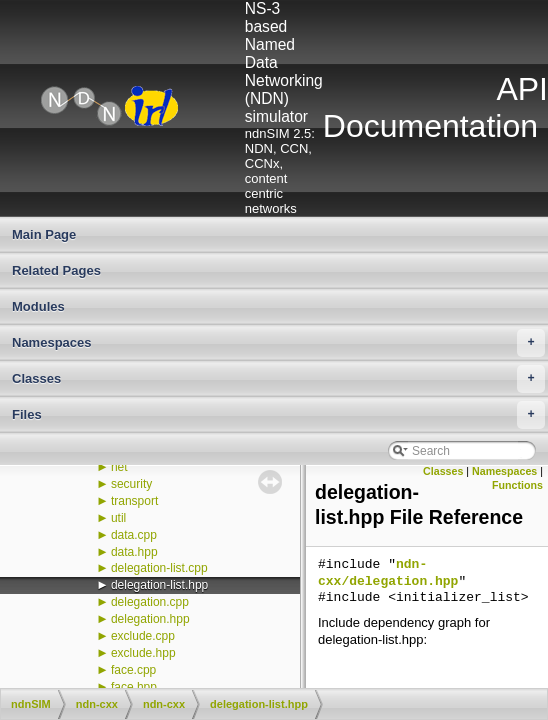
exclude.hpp (143, 653)
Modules (38, 306)
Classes (278, 379)
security (131, 484)
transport (134, 501)
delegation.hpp (150, 619)
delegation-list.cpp (159, 568)
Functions (517, 485)
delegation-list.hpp (159, 585)
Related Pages (56, 270)
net (119, 467)
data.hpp (134, 552)
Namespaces (278, 343)
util (118, 518)
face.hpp (134, 687)
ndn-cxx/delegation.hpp (388, 573)
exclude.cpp (143, 636)
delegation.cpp (150, 602)
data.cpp (134, 535)
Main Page (44, 234)
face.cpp (133, 670)
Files (278, 415)
